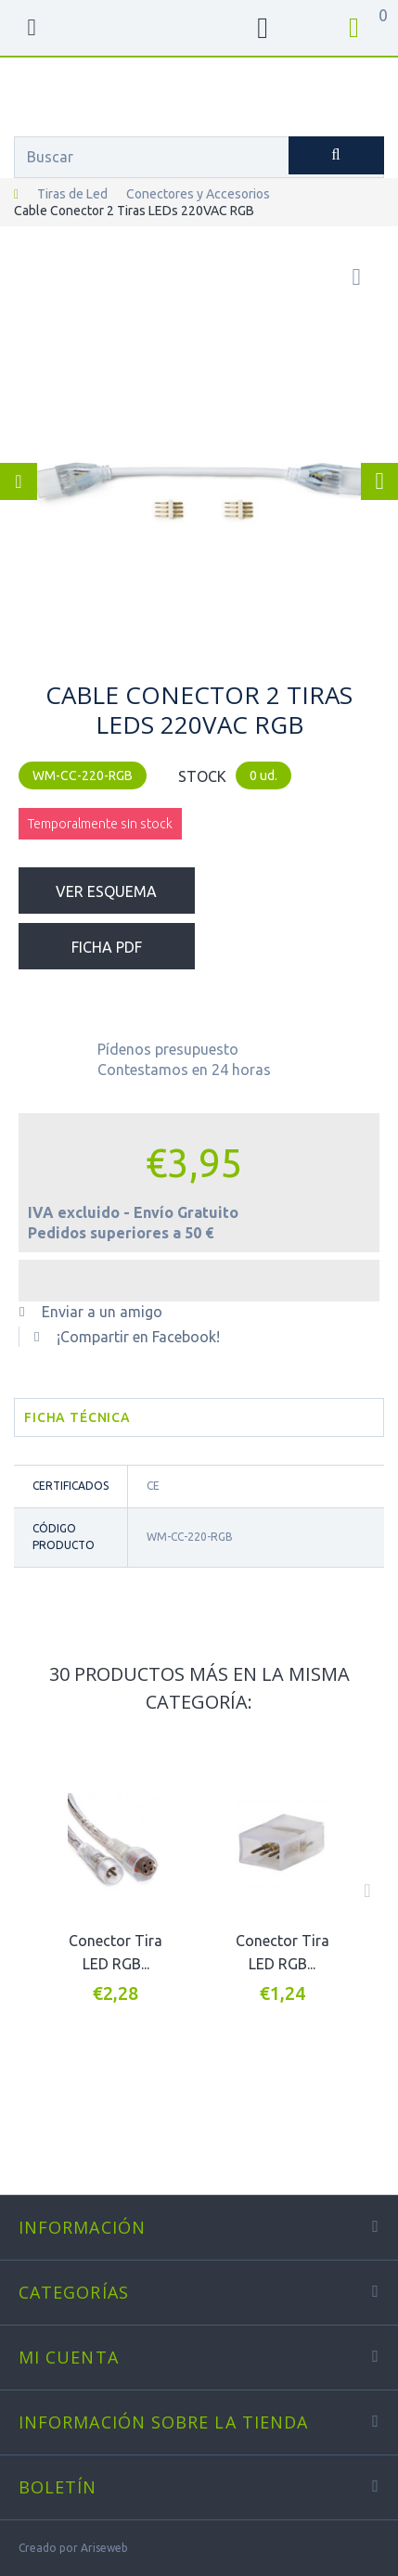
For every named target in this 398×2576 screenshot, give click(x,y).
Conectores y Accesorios (198, 193)
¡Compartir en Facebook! (138, 1336)
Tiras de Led (72, 193)
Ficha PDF (106, 947)
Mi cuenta (69, 2357)
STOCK (202, 776)
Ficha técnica (77, 1417)
